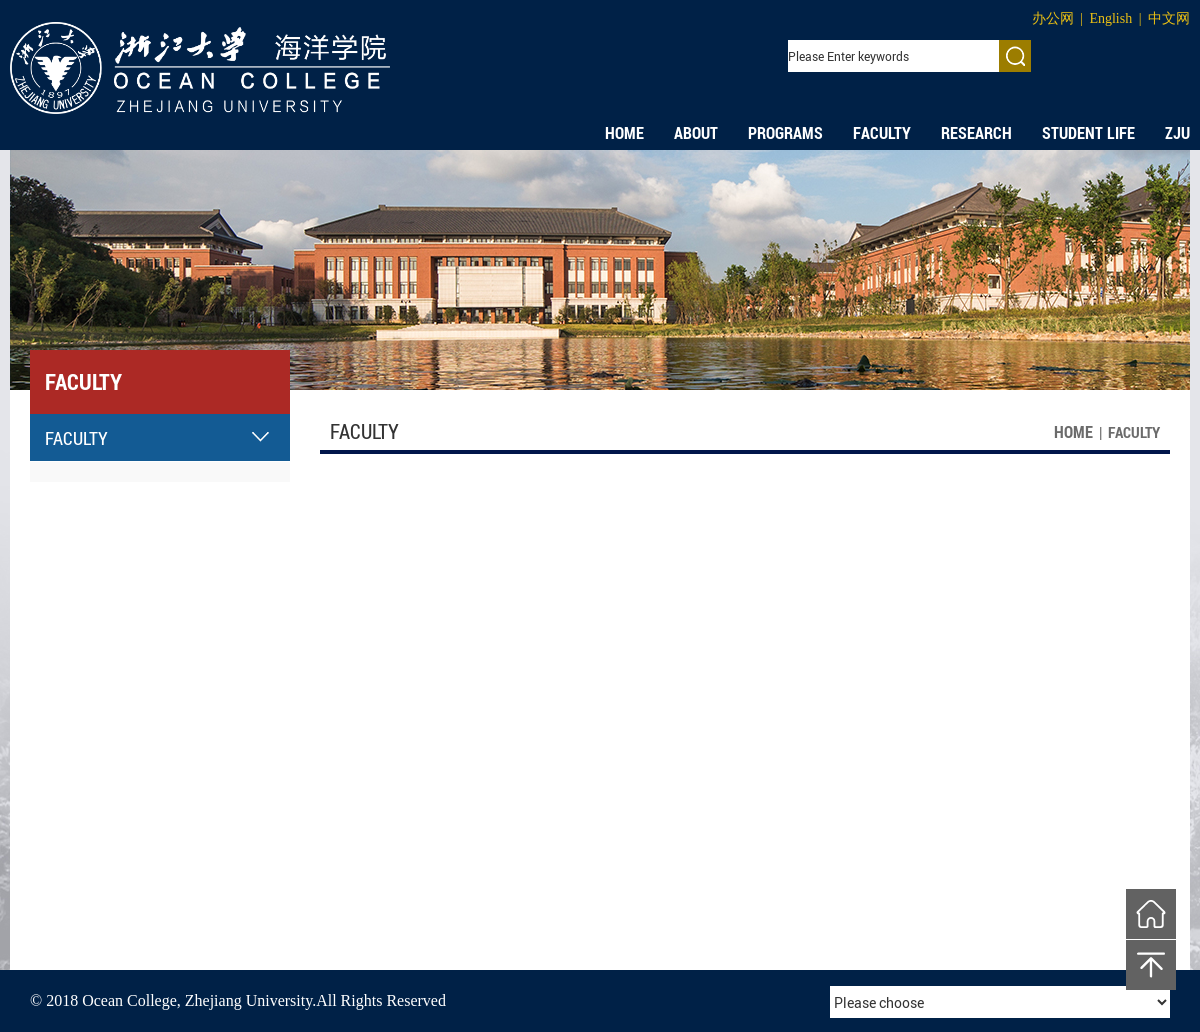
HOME (624, 133)
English (1110, 18)
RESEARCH (976, 133)
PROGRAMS (785, 133)
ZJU (1177, 133)
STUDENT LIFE (1088, 133)
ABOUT (696, 133)
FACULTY (882, 133)
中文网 (1169, 18)
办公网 (1053, 18)
